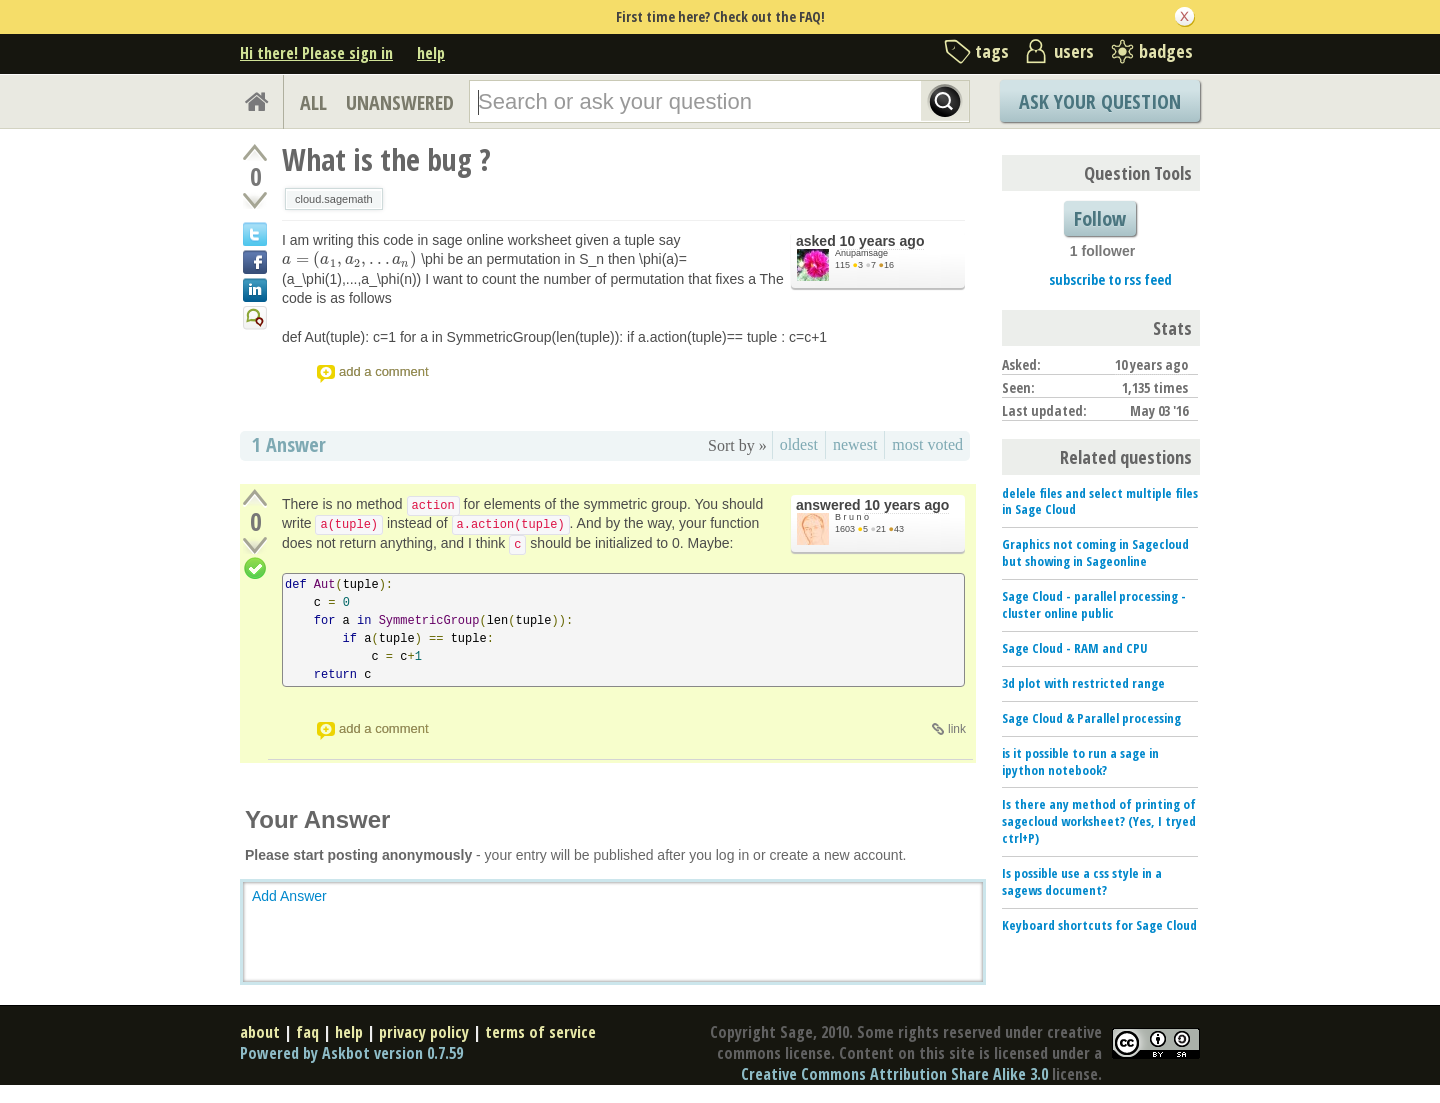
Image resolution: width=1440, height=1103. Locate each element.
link (957, 729)
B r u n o (852, 517)
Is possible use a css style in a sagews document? (1082, 881)
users (1074, 51)
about (260, 1032)
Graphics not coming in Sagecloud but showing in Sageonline (1095, 552)
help (431, 53)
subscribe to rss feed (1110, 279)
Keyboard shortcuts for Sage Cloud (1099, 925)
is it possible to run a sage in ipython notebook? (1080, 761)
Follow (1100, 218)
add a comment (384, 371)
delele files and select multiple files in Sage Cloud (1100, 501)
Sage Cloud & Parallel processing (1091, 718)
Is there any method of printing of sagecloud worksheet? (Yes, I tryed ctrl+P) (1099, 821)
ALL (313, 102)
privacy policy (424, 1032)
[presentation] (349, 259)
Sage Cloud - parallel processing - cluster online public (1094, 604)
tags (992, 51)
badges (1166, 51)
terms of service (540, 1032)
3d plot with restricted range (1083, 683)
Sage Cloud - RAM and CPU (1075, 648)
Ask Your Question (1100, 101)
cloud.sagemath (334, 199)
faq (307, 1032)
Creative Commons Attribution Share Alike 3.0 (894, 1074)
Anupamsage (861, 253)
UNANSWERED (400, 102)
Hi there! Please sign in (316, 53)
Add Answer (289, 896)
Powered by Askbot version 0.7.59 (351, 1053)
